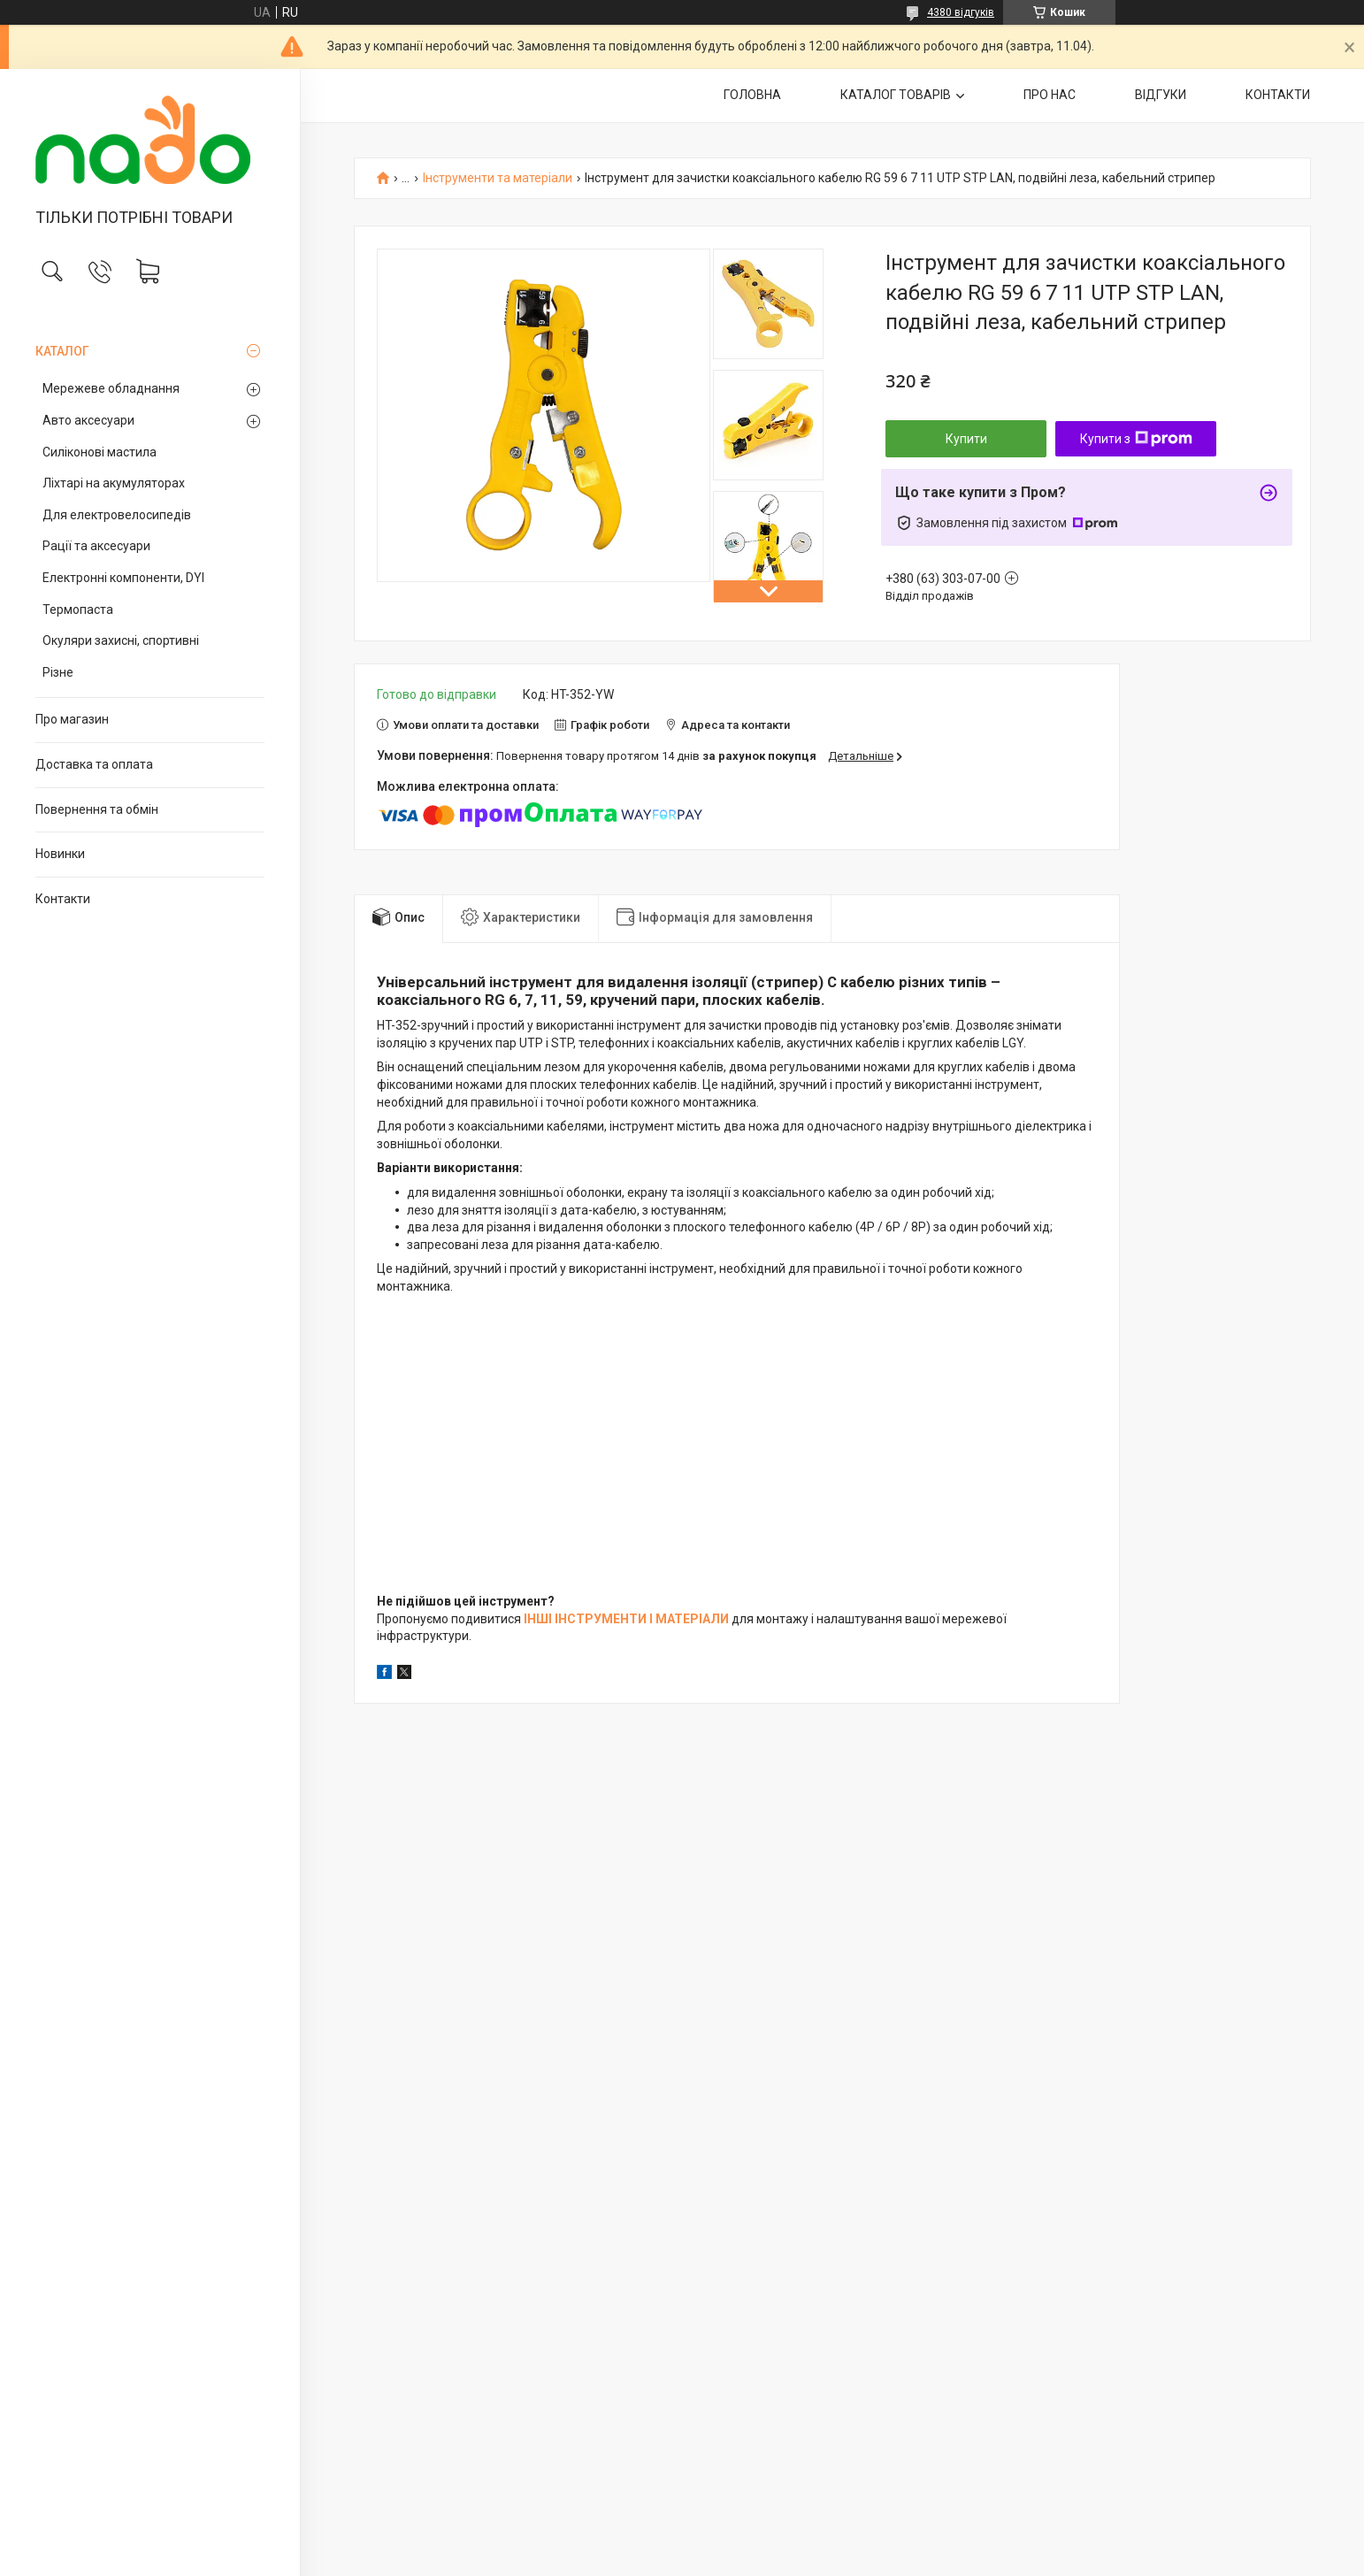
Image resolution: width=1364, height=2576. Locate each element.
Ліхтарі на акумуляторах (113, 483)
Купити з (1136, 439)
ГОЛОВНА (752, 95)
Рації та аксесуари (96, 546)
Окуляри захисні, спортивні (120, 640)
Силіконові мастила (99, 452)
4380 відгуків (960, 12)
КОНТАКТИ (1277, 95)
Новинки (60, 854)
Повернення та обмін (96, 809)
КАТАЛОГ (62, 351)
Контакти (62, 899)
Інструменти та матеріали (497, 178)
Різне (57, 672)
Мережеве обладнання (111, 388)
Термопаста (77, 609)
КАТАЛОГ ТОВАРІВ (895, 95)
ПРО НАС (1049, 95)
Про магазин (72, 719)
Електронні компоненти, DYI (123, 578)
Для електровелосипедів (116, 515)
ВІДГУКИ (1160, 95)
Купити (966, 439)
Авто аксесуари (88, 420)
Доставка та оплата (94, 764)
